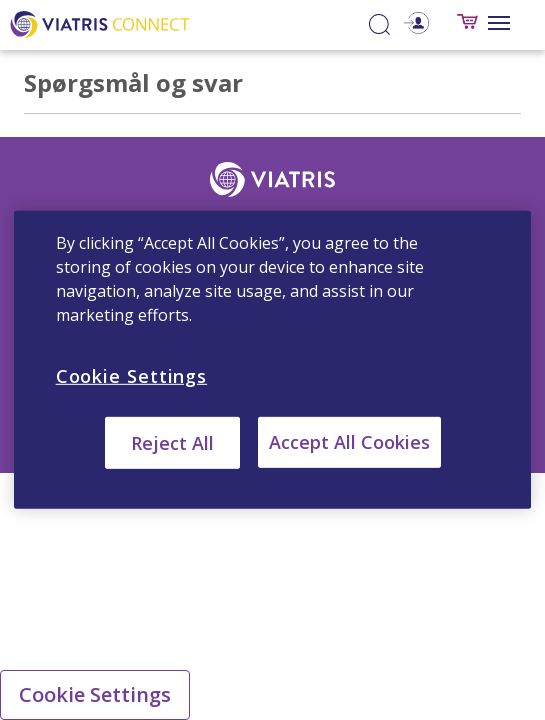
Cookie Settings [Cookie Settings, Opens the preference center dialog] (132, 376)
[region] (273, 360)
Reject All (172, 443)
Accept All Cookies (349, 442)
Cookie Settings (95, 694)
